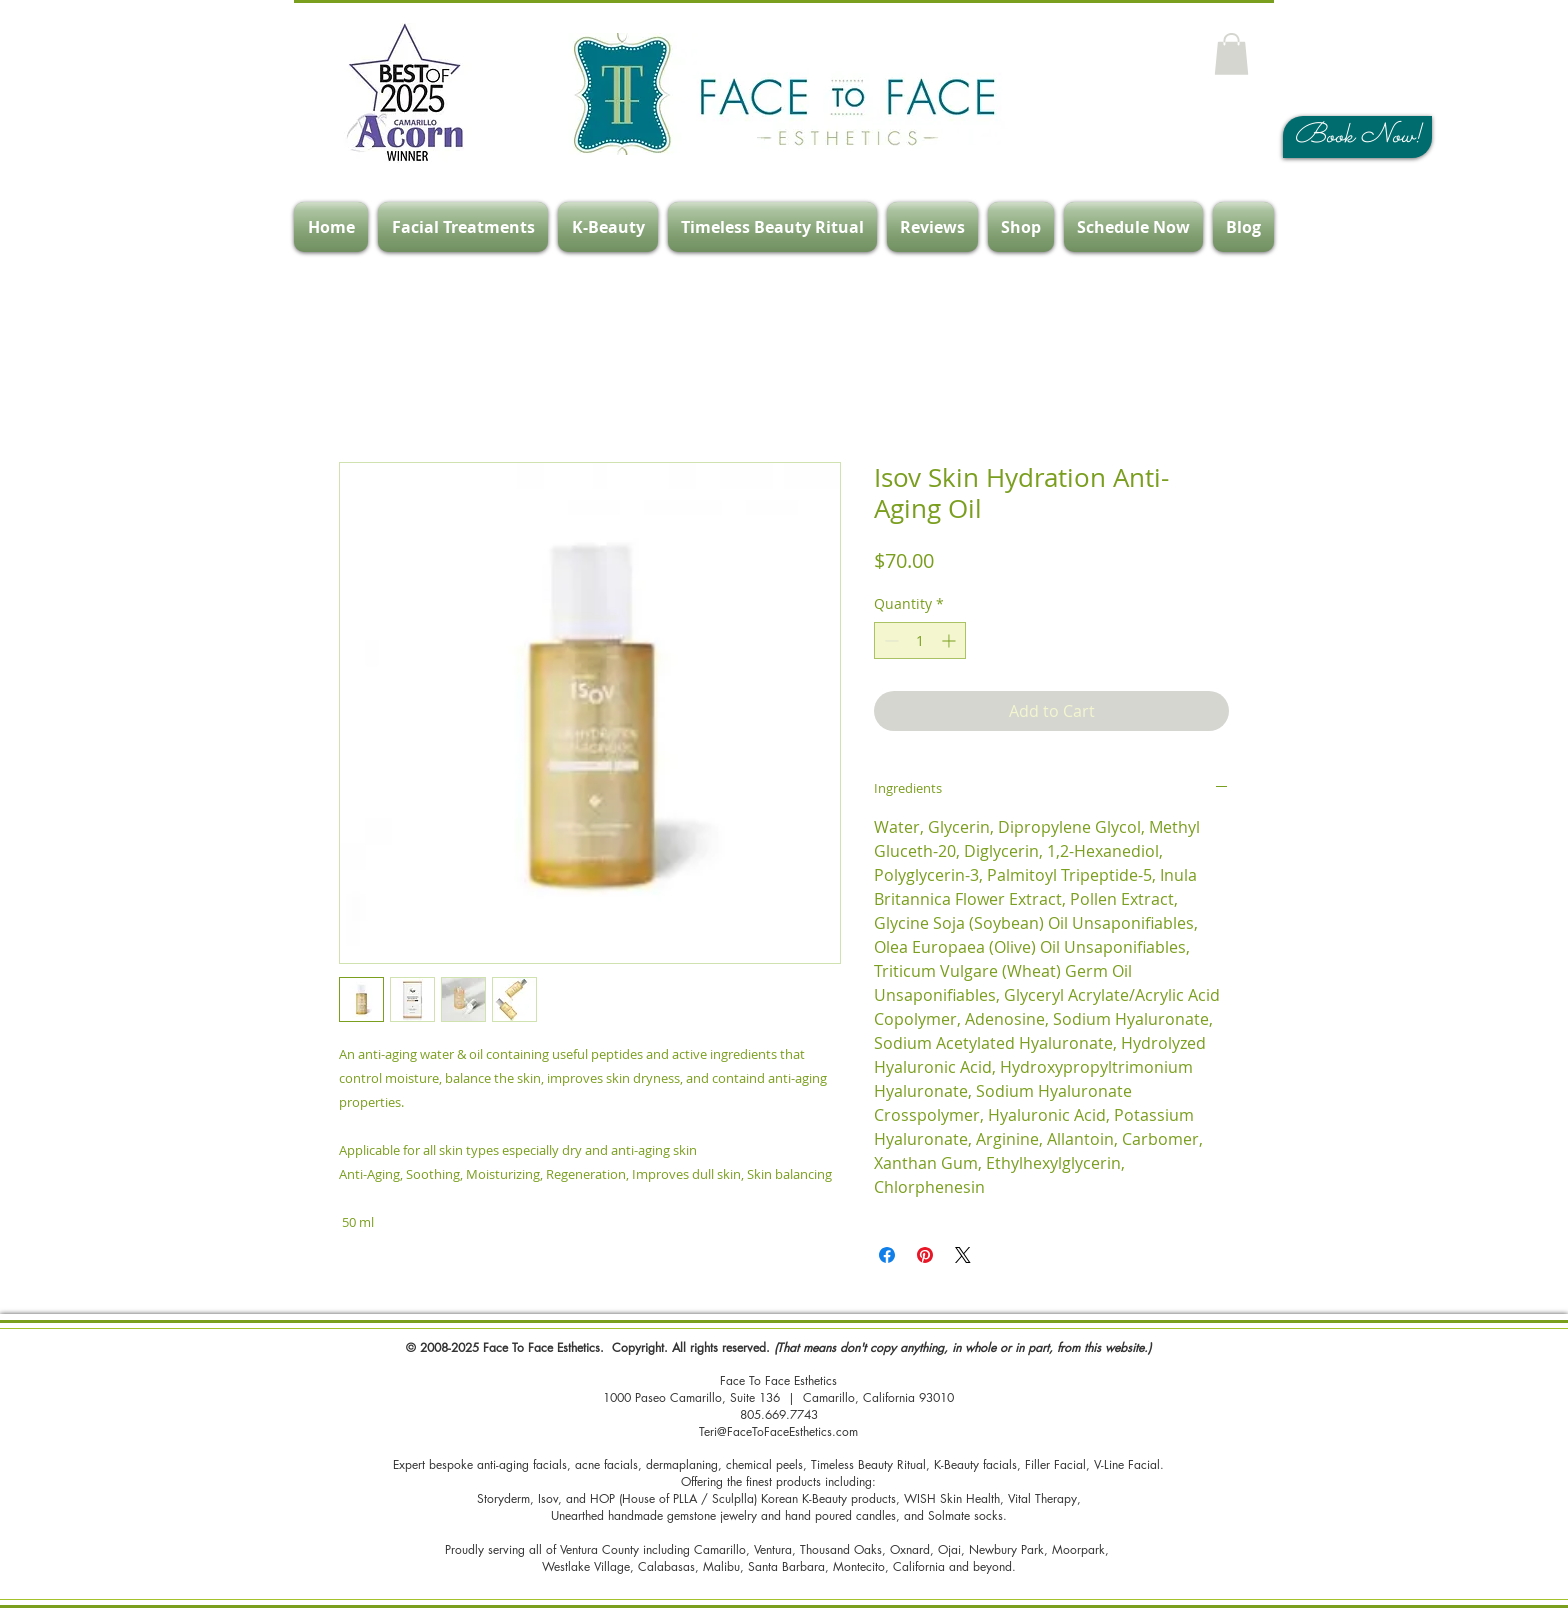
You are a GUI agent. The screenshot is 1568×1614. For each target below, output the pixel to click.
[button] (1231, 54)
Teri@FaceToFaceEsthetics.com (778, 1431)
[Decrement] (889, 640)
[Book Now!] (1357, 137)
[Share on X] (963, 1255)
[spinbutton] (920, 640)
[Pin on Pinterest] (925, 1255)
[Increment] (950, 640)
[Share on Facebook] (887, 1255)
